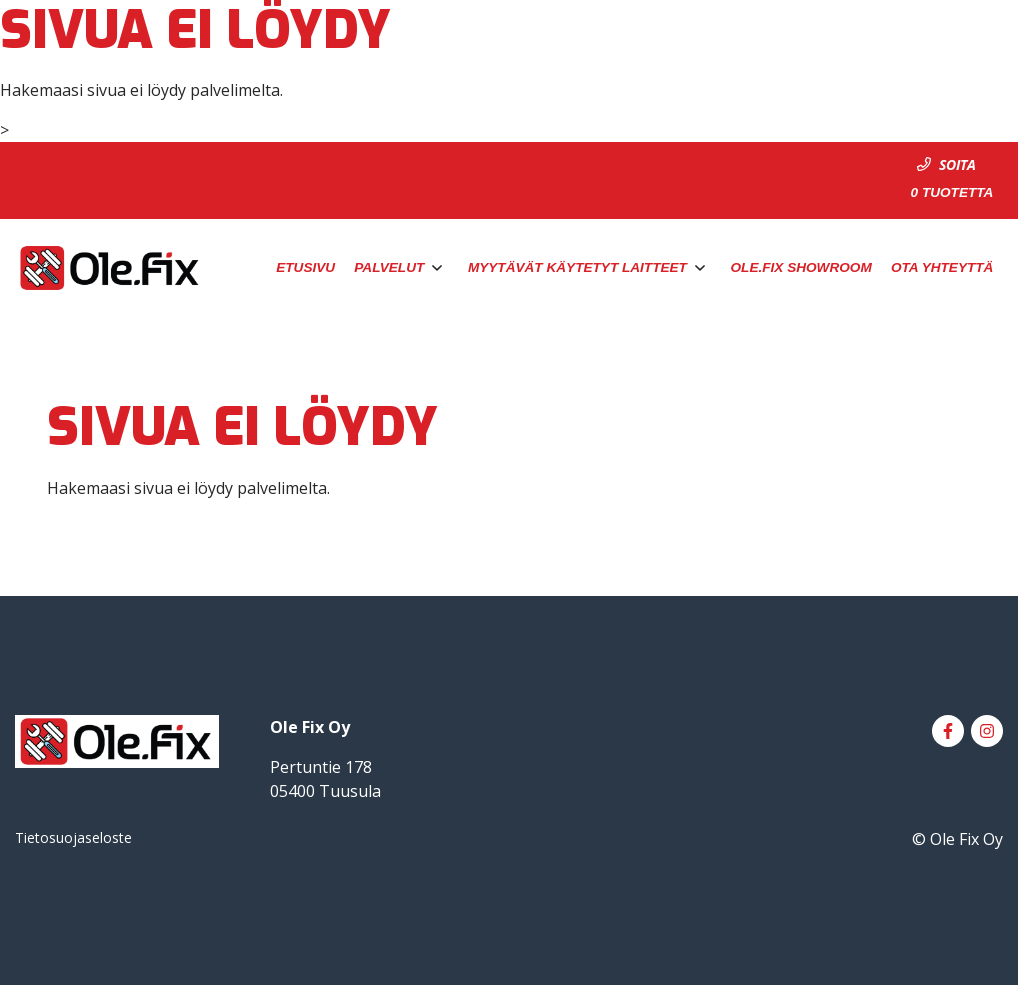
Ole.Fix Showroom (801, 267)
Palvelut (389, 267)
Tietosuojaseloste (73, 837)
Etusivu (305, 267)
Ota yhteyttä (942, 267)
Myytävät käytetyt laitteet (577, 267)
